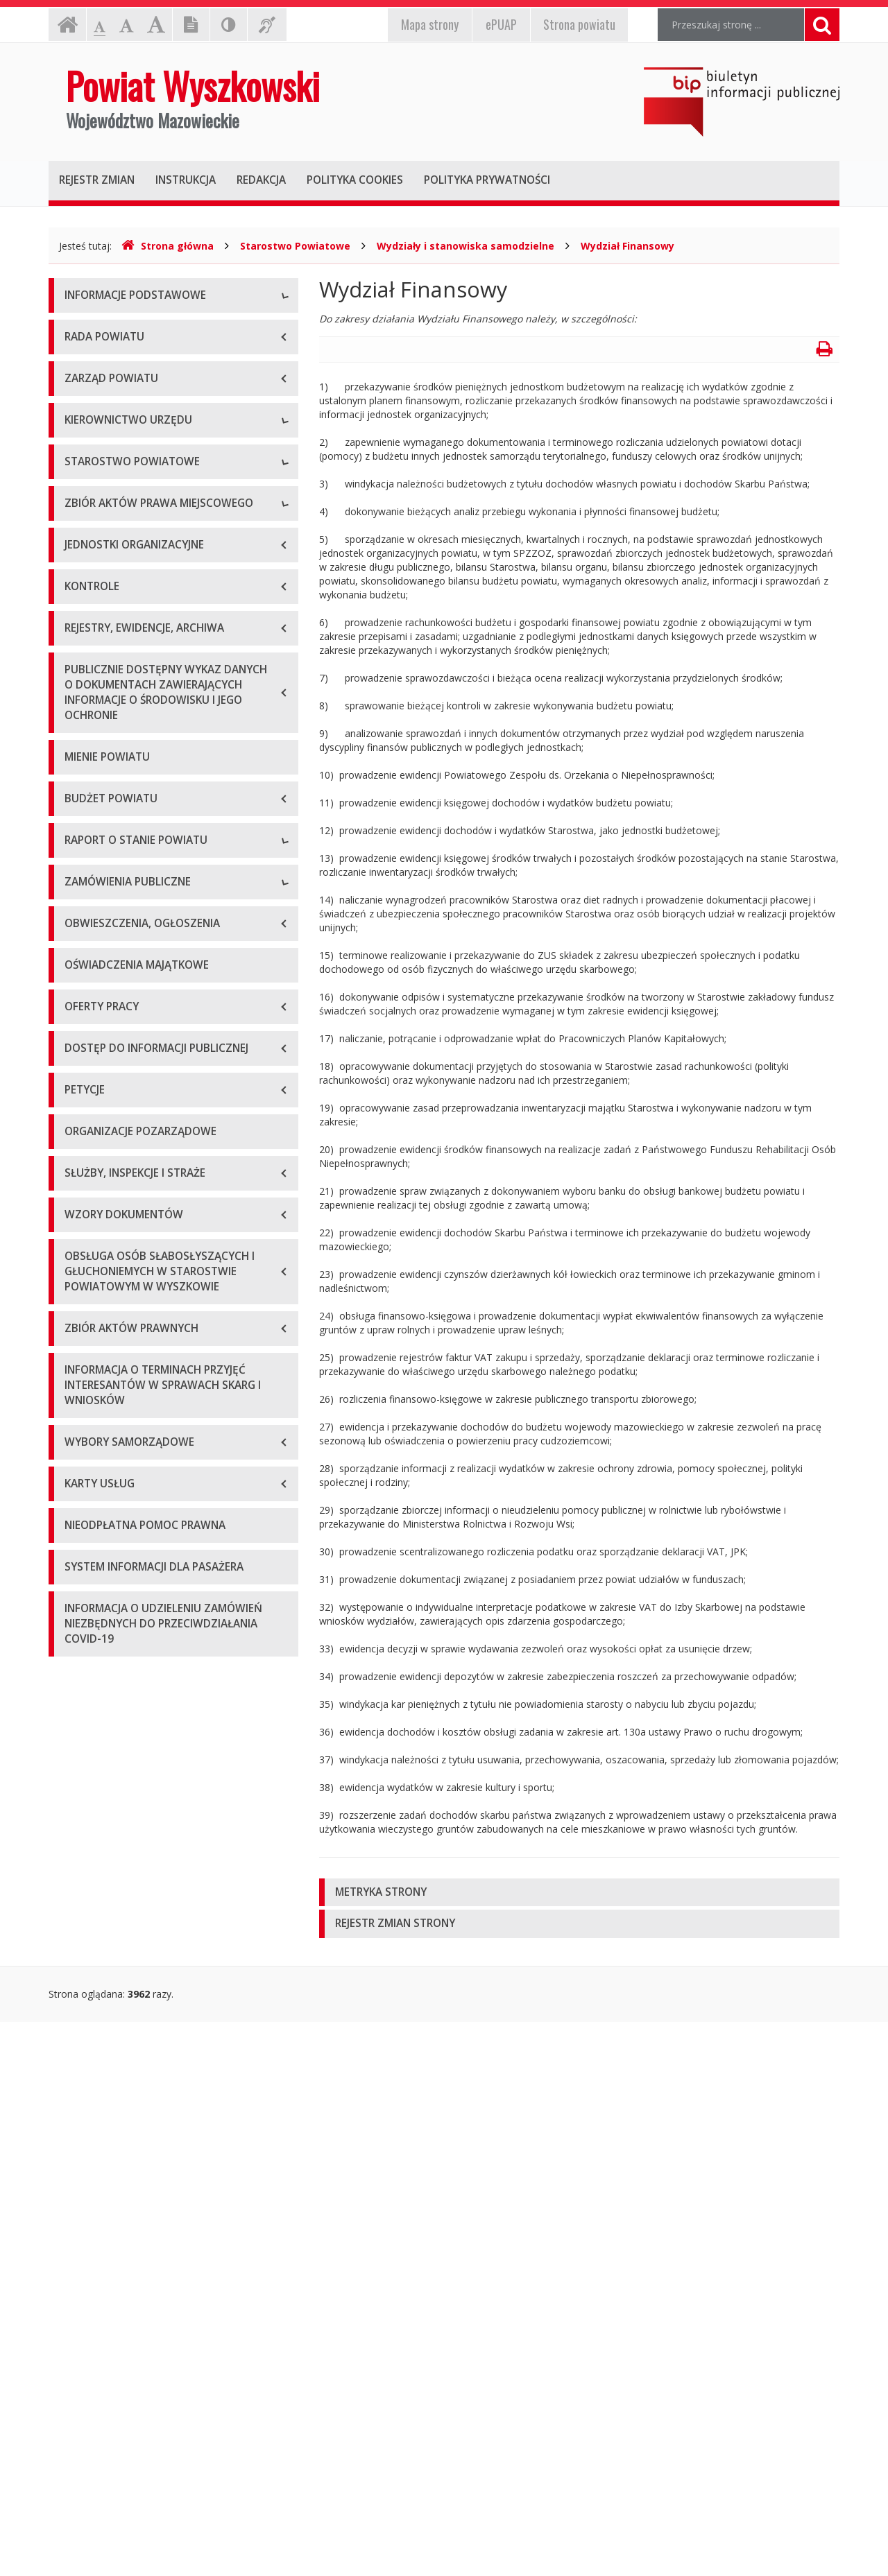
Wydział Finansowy (627, 245)
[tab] (579, 1892)
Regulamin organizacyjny (120, 806)
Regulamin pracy (102, 900)
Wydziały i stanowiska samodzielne (465, 245)
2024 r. (80, 1559)
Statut (78, 973)
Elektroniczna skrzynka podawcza (139, 390)
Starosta (84, 640)
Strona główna (167, 245)
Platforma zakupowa (111, 1726)
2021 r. (80, 1466)
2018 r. (80, 1372)
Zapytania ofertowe (109, 1663)
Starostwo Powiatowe (295, 245)
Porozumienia (96, 869)
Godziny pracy (96, 359)
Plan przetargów (101, 1695)
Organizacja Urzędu (109, 422)
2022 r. (80, 1497)
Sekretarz (86, 702)
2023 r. (80, 1528)
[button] (579, 1892)
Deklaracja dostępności (117, 484)
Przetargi (85, 1632)
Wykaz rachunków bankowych (132, 453)
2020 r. (80, 1435)
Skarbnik (83, 734)
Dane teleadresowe (109, 328)
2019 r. (80, 1403)
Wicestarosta (94, 671)
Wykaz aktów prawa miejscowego (141, 1004)
